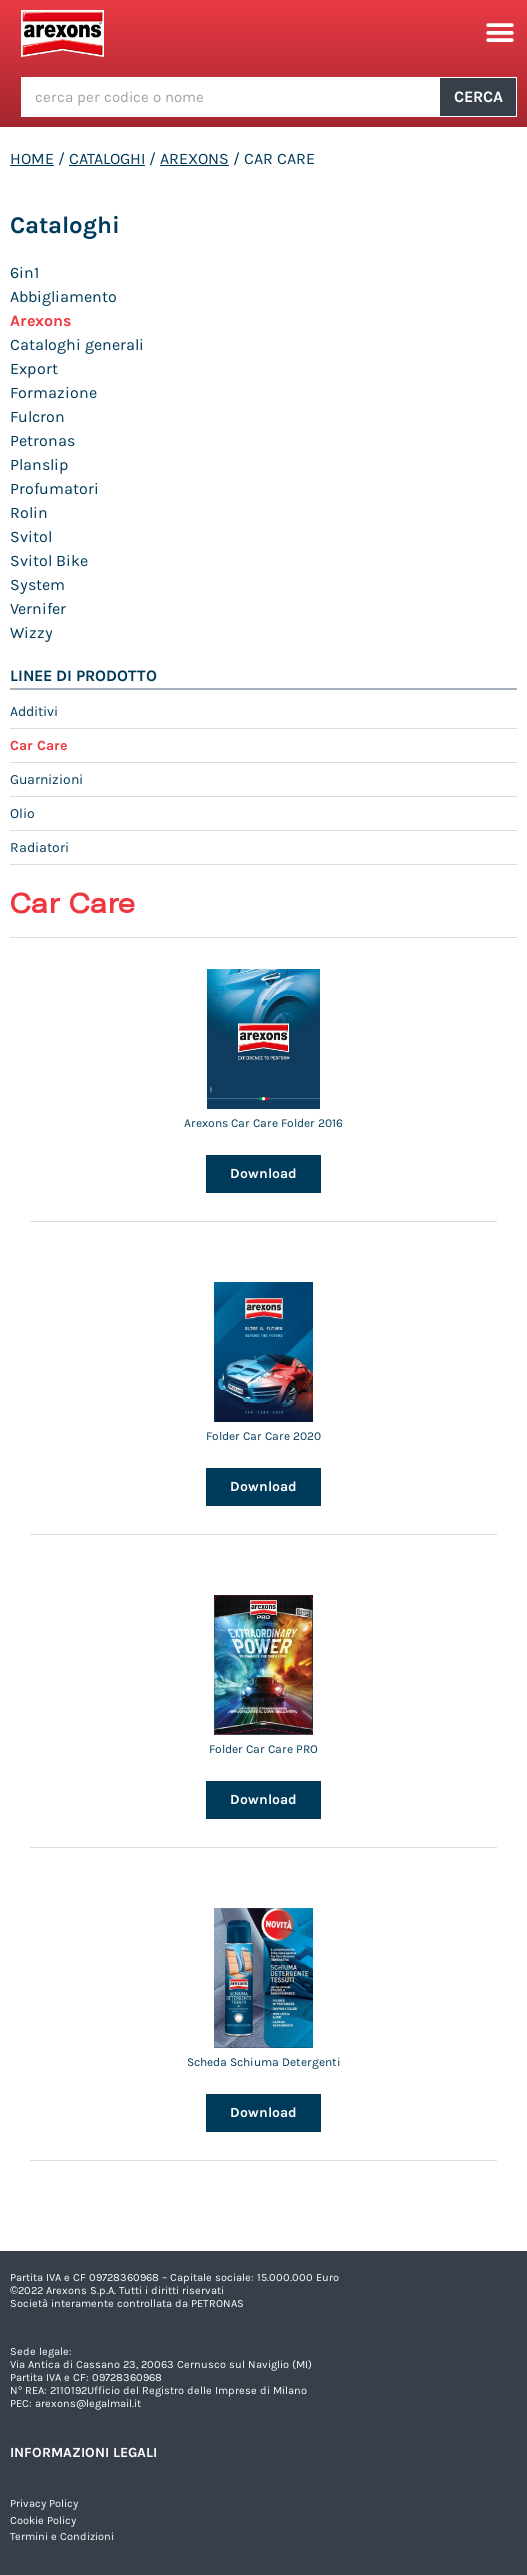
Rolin (29, 512)
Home (32, 158)
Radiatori (39, 847)
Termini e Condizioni (62, 2536)
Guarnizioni (46, 779)
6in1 (24, 272)
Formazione (53, 392)
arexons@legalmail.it (88, 2403)
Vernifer (38, 608)
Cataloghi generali (77, 344)
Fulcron (37, 416)
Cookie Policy (43, 2520)
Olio (22, 813)
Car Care (38, 745)
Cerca (478, 96)
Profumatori (54, 488)
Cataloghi (107, 158)
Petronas (42, 440)
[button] (499, 33)
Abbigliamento (63, 296)
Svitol (31, 536)
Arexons (194, 158)
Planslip (39, 464)
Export (34, 368)
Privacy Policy (44, 2503)
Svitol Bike (49, 560)
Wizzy (31, 632)
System (37, 584)
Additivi (34, 711)
